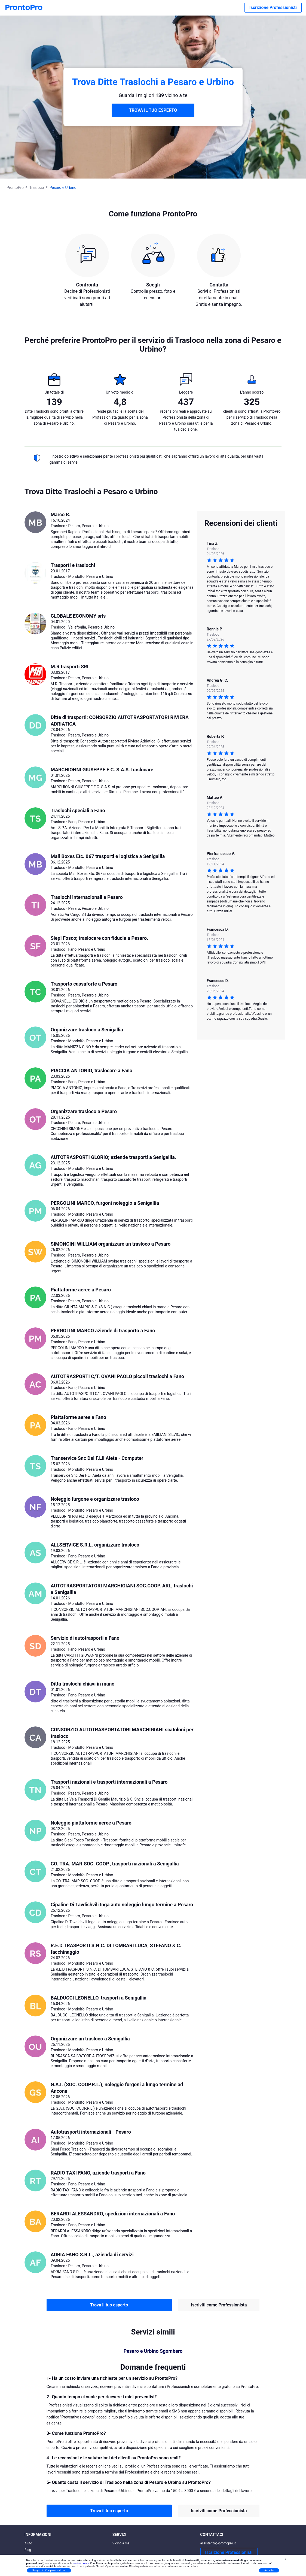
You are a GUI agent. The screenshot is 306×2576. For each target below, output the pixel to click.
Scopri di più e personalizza (49, 2570)
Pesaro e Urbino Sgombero (153, 2351)
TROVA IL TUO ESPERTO (153, 110)
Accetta (269, 2570)
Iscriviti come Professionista (219, 2305)
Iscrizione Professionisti (273, 7)
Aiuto (28, 2543)
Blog (28, 2550)
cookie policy (81, 2563)
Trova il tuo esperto (109, 2305)
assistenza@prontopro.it (218, 2543)
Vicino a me (121, 2543)
